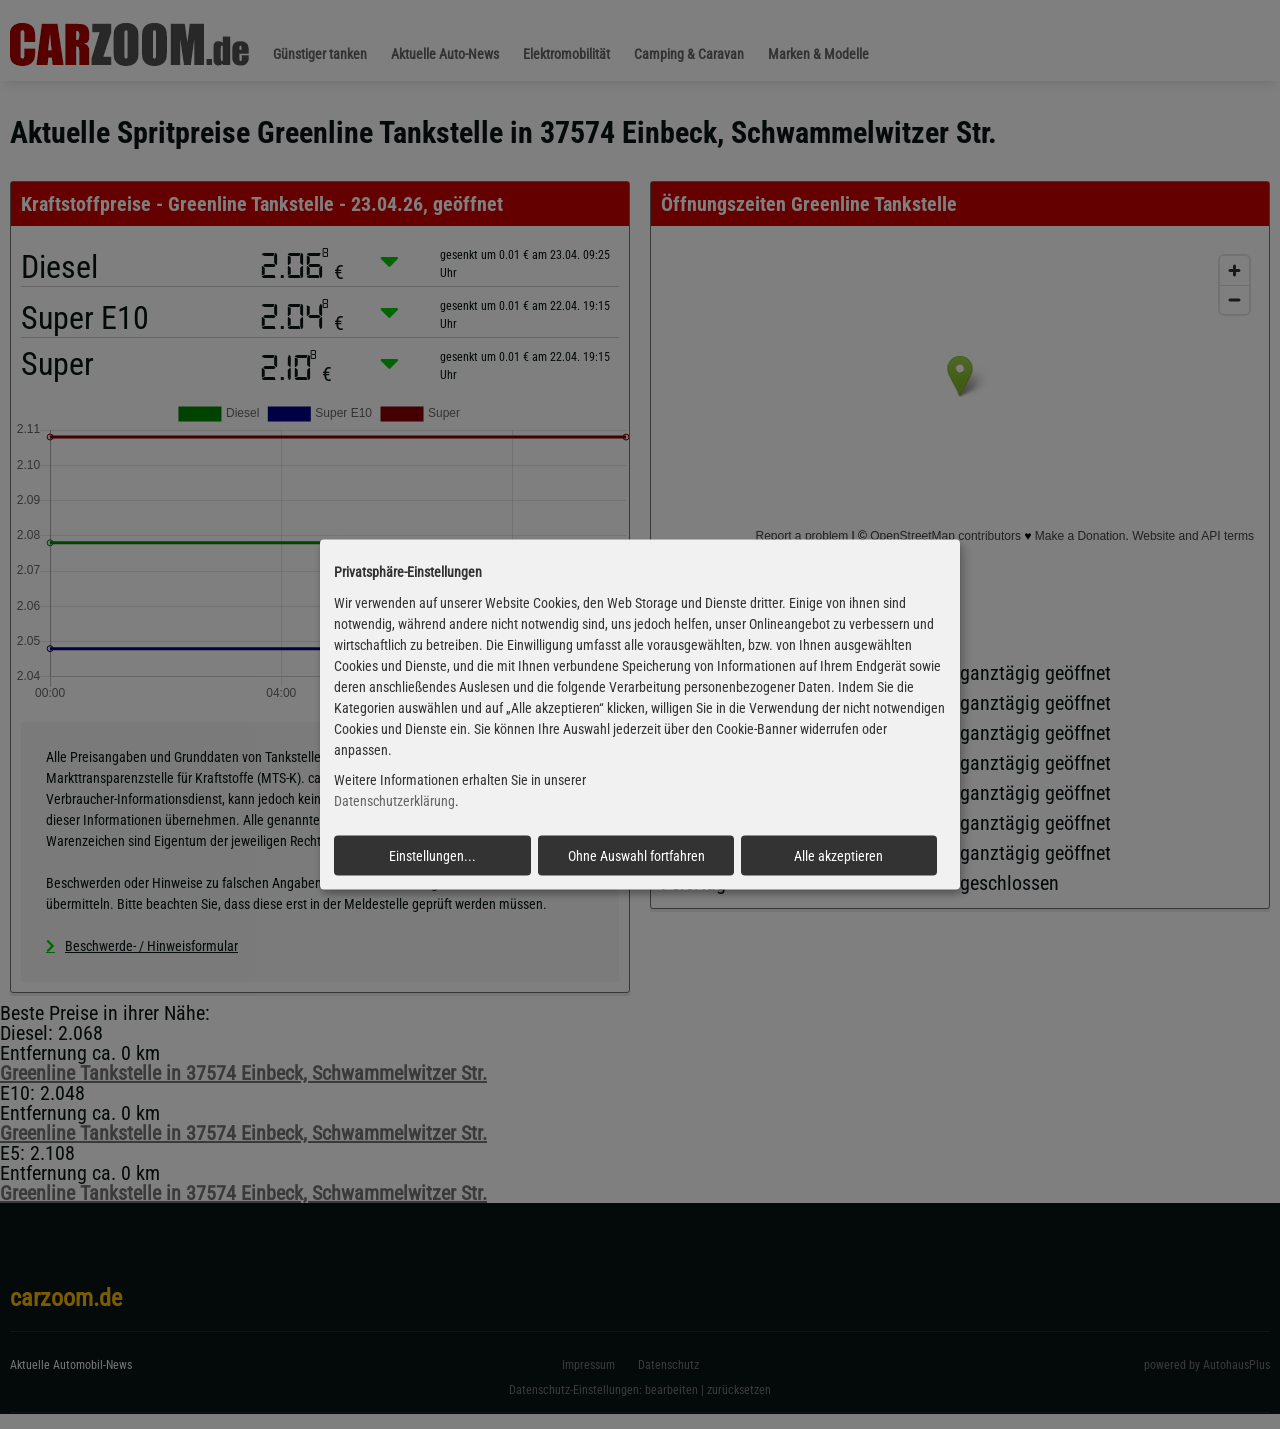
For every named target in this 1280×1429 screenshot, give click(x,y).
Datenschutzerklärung (394, 801)
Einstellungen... (432, 856)
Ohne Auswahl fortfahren (636, 856)
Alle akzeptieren (838, 856)
